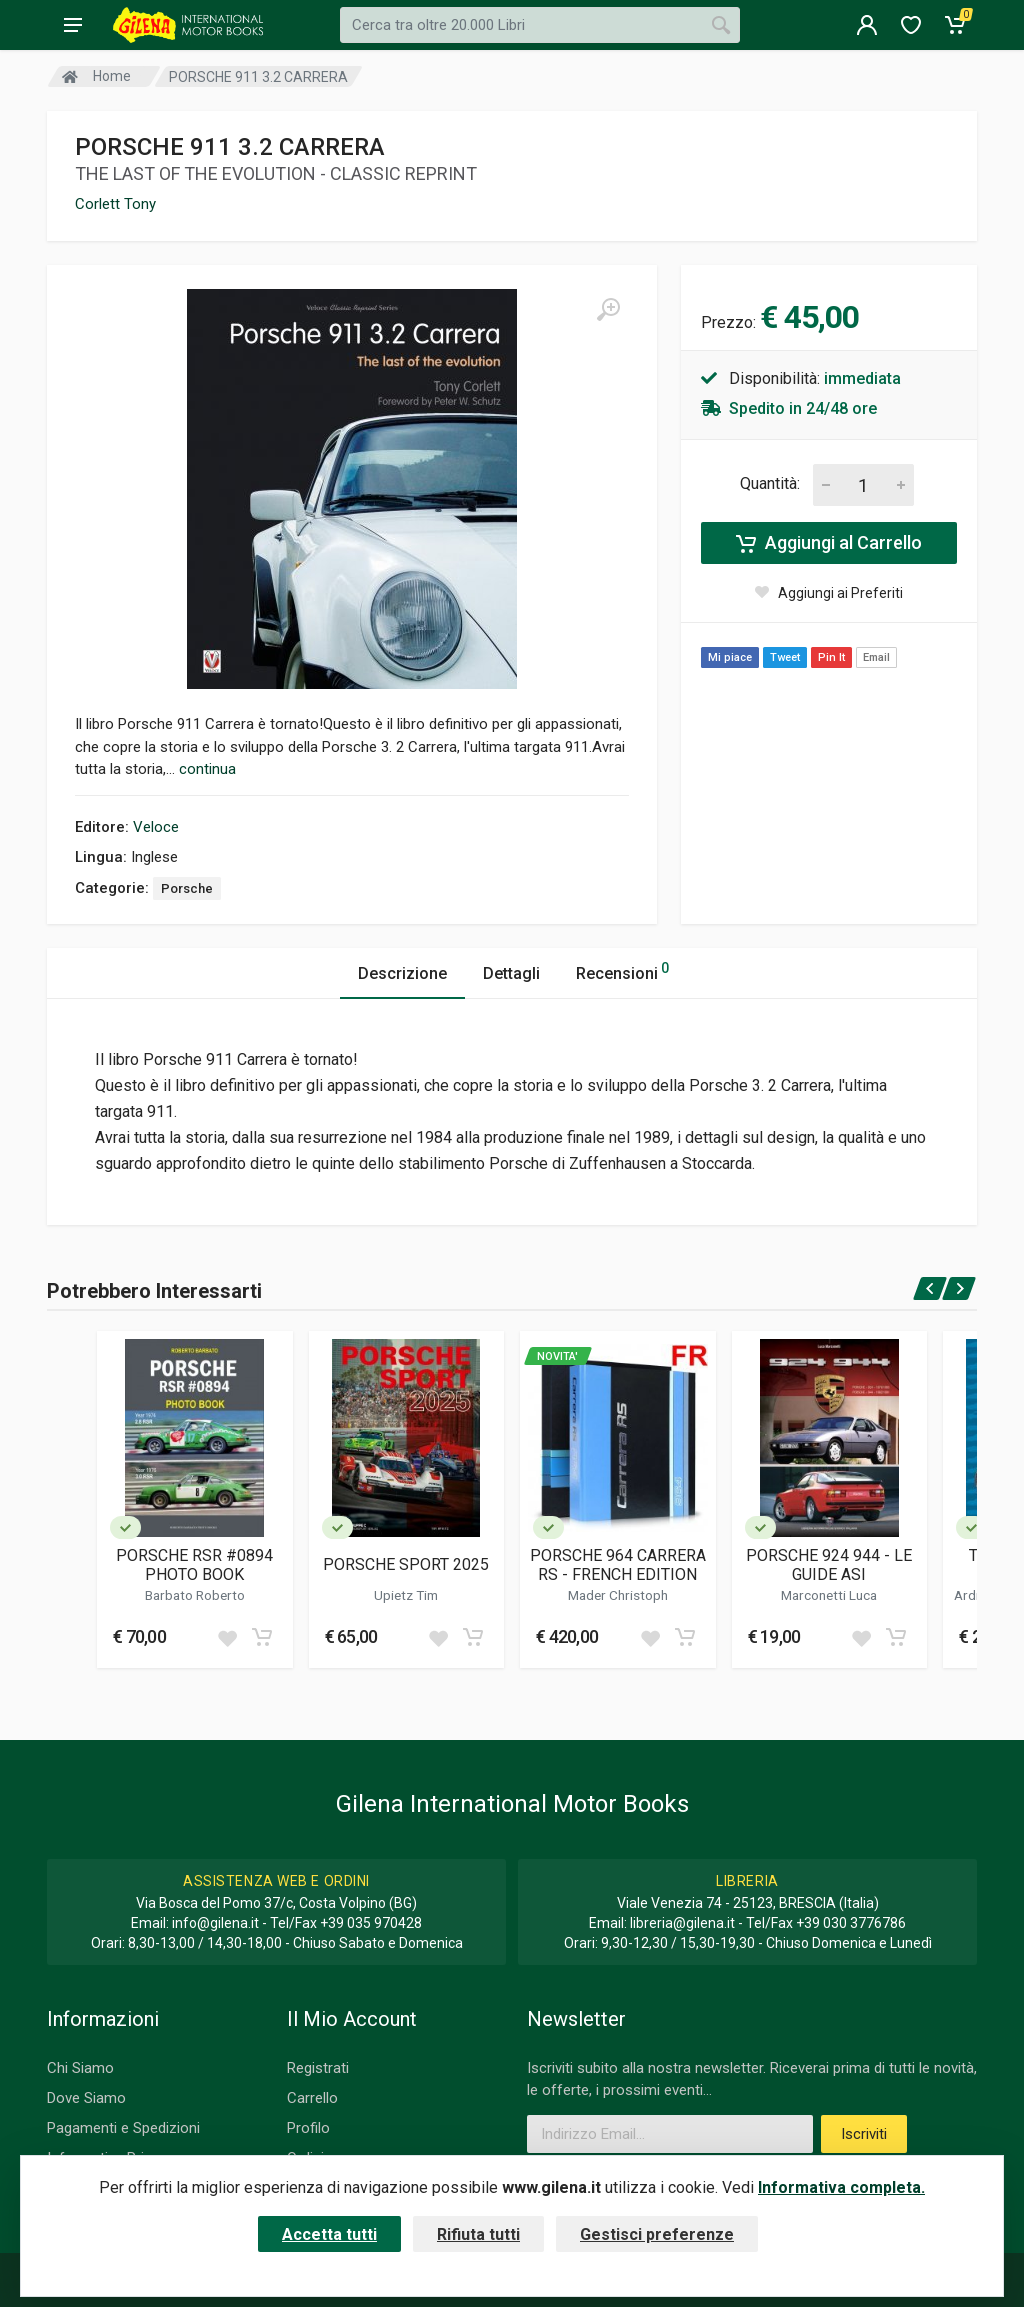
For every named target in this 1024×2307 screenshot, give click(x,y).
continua (207, 769)
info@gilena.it (215, 1923)
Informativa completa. (841, 2187)
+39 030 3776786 (851, 1923)
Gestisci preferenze (657, 2234)
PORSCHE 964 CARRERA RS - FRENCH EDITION (618, 1565)
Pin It (831, 657)
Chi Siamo (80, 2068)
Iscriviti (864, 2134)
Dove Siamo (86, 2098)
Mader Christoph (618, 1595)
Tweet (785, 657)
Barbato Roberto (195, 1595)
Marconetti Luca (829, 1595)
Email (876, 657)
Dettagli (511, 973)
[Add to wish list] (227, 1637)
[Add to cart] (262, 1637)
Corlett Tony (115, 204)
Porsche (187, 888)
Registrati (318, 2068)
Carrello (312, 2098)
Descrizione (402, 973)
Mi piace (730, 657)
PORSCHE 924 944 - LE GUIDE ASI (829, 1565)
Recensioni (622, 970)
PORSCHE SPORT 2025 (406, 1564)
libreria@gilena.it (682, 1923)
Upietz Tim (406, 1595)
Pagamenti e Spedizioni (123, 2128)
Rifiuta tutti (478, 2234)
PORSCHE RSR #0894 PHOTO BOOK (194, 1565)
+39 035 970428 (371, 1923)
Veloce (156, 827)
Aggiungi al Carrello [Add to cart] (829, 543)
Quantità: (770, 483)
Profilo (308, 2128)
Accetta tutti (329, 2234)
